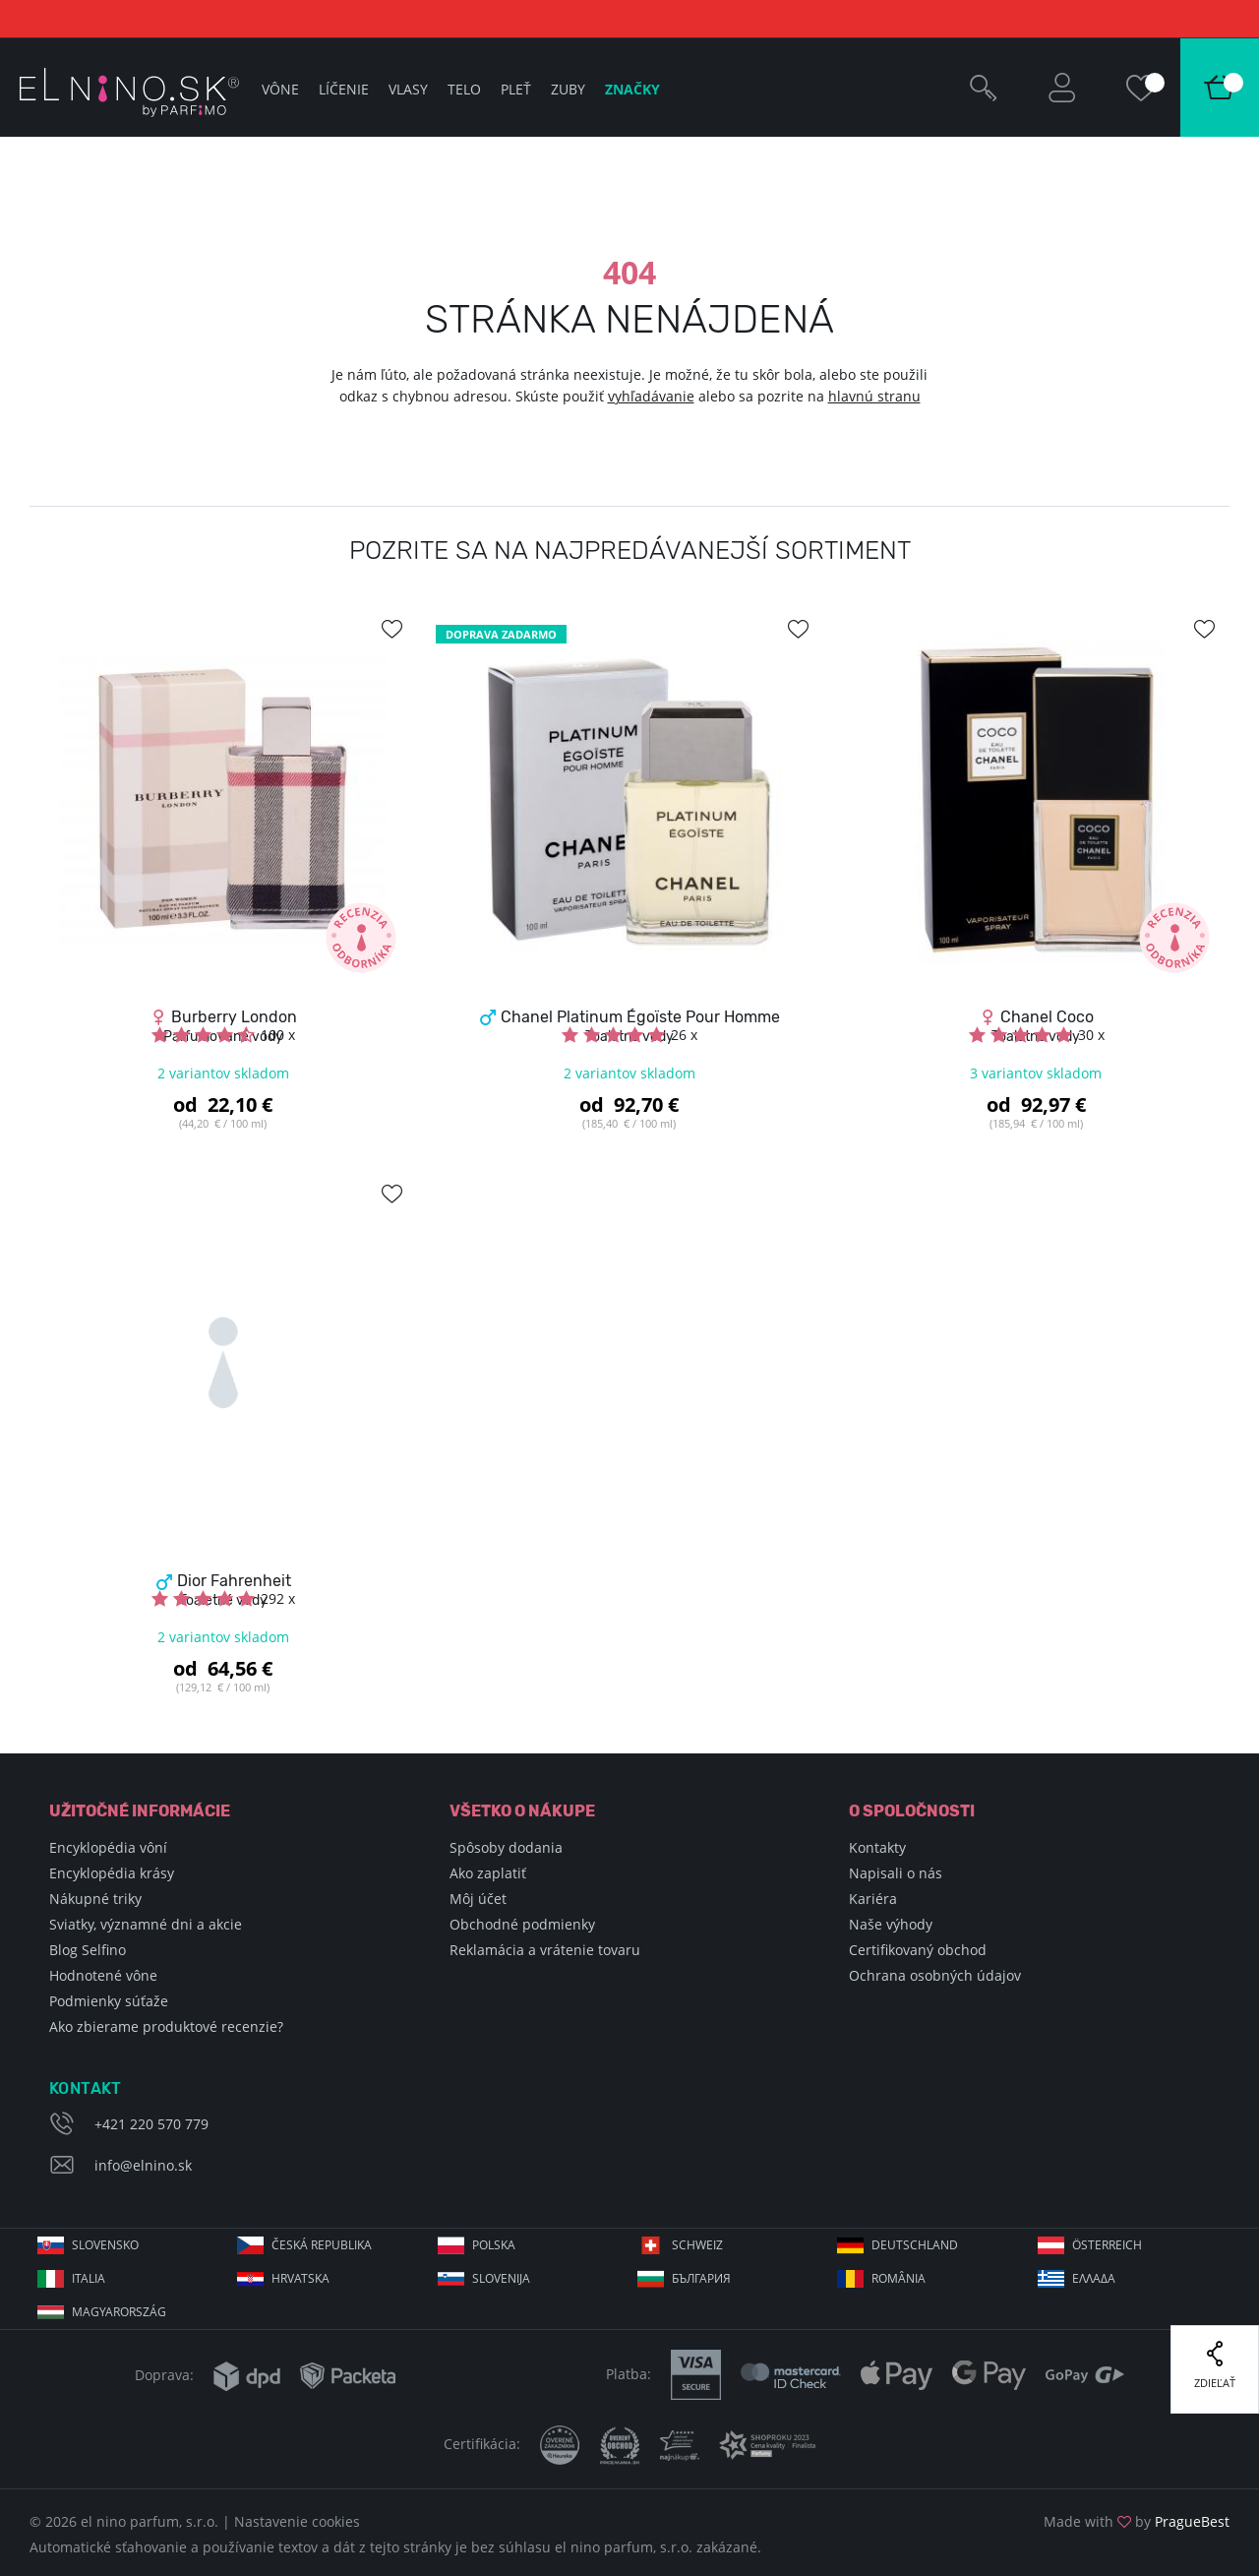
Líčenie (344, 89)
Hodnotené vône (103, 1975)
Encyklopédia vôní (108, 1847)
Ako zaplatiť (488, 1873)
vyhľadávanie (651, 396)
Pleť (516, 89)
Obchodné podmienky (522, 1924)
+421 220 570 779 (151, 2124)
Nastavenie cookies (297, 2521)
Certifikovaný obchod (918, 1949)
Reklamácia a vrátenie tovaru (545, 1949)
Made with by (1136, 2521)
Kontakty (877, 1847)
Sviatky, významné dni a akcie (145, 1924)
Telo (464, 89)
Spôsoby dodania (506, 1847)
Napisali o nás (895, 1873)
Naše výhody (890, 1924)
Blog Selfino (87, 1949)
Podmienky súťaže (108, 2001)
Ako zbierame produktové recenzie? (166, 2026)
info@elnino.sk (143, 2165)
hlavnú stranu (874, 396)
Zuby (568, 89)
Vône (280, 89)
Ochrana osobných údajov (935, 1975)
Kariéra (873, 1898)
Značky (632, 89)
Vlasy (408, 89)
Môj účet (478, 1898)
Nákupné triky (95, 1898)
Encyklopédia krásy (111, 1873)
